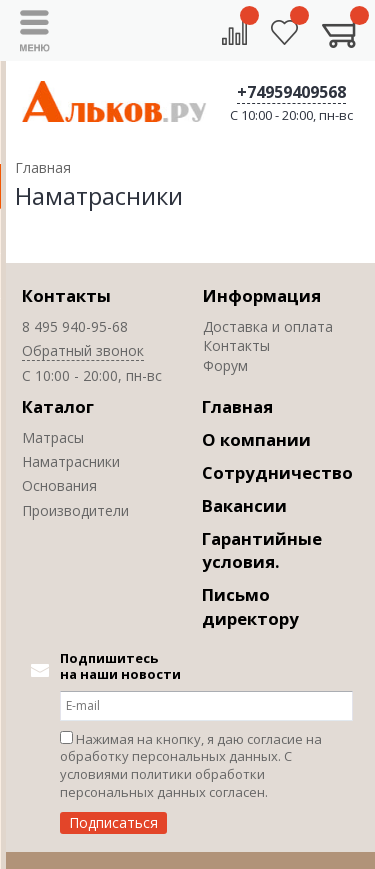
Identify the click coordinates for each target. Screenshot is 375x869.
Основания (59, 485)
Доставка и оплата (268, 326)
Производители (75, 510)
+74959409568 (291, 92)
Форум (225, 365)
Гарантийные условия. (262, 550)
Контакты (66, 295)
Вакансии (244, 505)
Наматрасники (71, 461)
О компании (256, 439)
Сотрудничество (277, 472)
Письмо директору (250, 606)
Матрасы (53, 437)
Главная (237, 406)
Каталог (58, 406)
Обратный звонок (83, 350)
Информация (262, 295)
